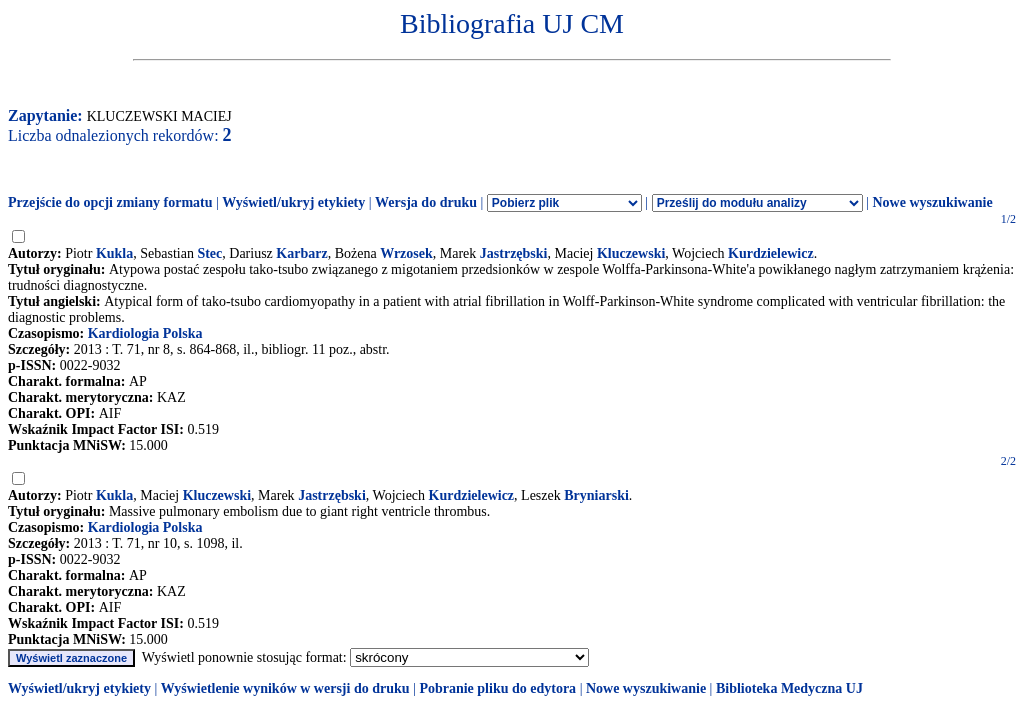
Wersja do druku (426, 202)
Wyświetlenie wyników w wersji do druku (285, 688)
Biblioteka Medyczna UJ (789, 688)
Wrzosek (406, 253)
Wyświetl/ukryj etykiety (293, 202)
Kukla (114, 253)
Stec (209, 253)
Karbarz (301, 253)
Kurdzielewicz (771, 253)
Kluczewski (631, 253)
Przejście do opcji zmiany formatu (110, 202)
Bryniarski (596, 495)
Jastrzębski (514, 253)
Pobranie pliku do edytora (497, 688)
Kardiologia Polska (145, 333)
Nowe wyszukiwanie (932, 202)
